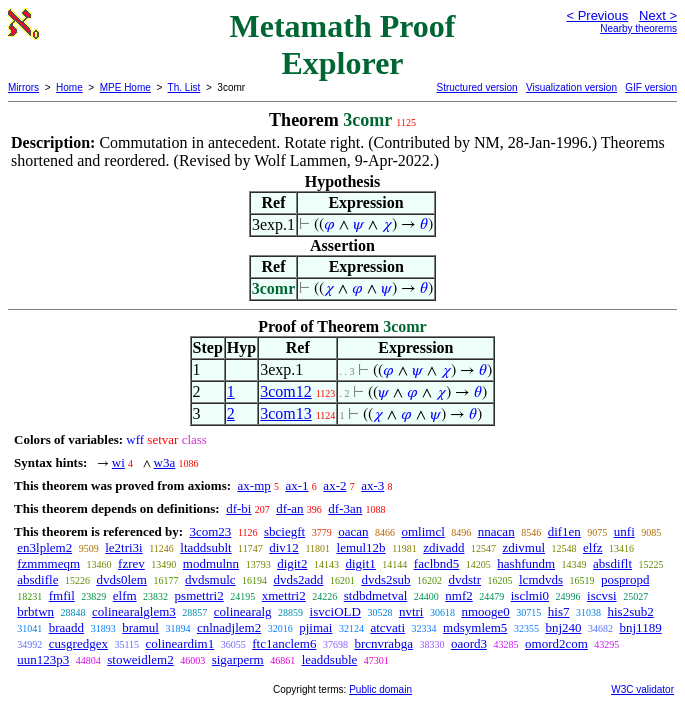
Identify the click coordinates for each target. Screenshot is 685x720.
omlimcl (422, 531)
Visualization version (571, 87)
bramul (140, 627)
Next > (658, 15)
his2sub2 (631, 611)
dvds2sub (385, 579)
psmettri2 (199, 595)
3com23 (210, 531)
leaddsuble (330, 659)
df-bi (238, 508)
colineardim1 (180, 643)
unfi (624, 531)
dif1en (564, 531)
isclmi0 (530, 595)
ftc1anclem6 (284, 643)
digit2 (292, 563)
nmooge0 (485, 611)
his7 (559, 611)
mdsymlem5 (475, 627)
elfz (592, 547)
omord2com (556, 643)
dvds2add (299, 579)
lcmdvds (541, 579)
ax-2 (334, 485)
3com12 (286, 391)
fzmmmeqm (48, 563)
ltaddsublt (205, 547)
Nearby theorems (638, 28)
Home (69, 87)
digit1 (360, 563)
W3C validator (642, 689)
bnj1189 (641, 627)
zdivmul (523, 547)
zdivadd (443, 547)
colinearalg (243, 611)
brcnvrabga (383, 643)
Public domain (380, 689)
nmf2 (458, 595)
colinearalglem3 (134, 611)
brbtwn (35, 611)
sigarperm (238, 659)
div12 (284, 547)
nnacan (496, 531)
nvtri (411, 611)
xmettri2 (284, 595)
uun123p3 (43, 659)
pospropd (625, 579)
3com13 (286, 413)
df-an (289, 508)
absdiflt (612, 563)
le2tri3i (124, 547)
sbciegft (284, 531)
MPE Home (125, 87)
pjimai (315, 627)
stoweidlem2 (140, 659)
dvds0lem (121, 579)
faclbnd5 (436, 563)
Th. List (184, 87)
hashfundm (526, 563)
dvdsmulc (210, 579)
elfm (125, 595)
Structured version (476, 87)
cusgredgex (78, 643)
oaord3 (469, 643)
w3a (165, 462)
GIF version (651, 87)
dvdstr (465, 579)
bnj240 (563, 627)
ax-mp (254, 485)
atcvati (387, 627)
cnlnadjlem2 (229, 627)
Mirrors (23, 87)
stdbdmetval (376, 595)
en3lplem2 (44, 547)
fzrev (131, 563)
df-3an (345, 508)
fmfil (62, 595)
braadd (66, 627)
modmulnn (211, 563)
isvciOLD (335, 611)
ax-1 (297, 485)
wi (118, 462)
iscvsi (602, 595)
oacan (353, 531)
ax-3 (372, 485)
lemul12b (361, 547)
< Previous (597, 15)
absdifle (37, 579)
